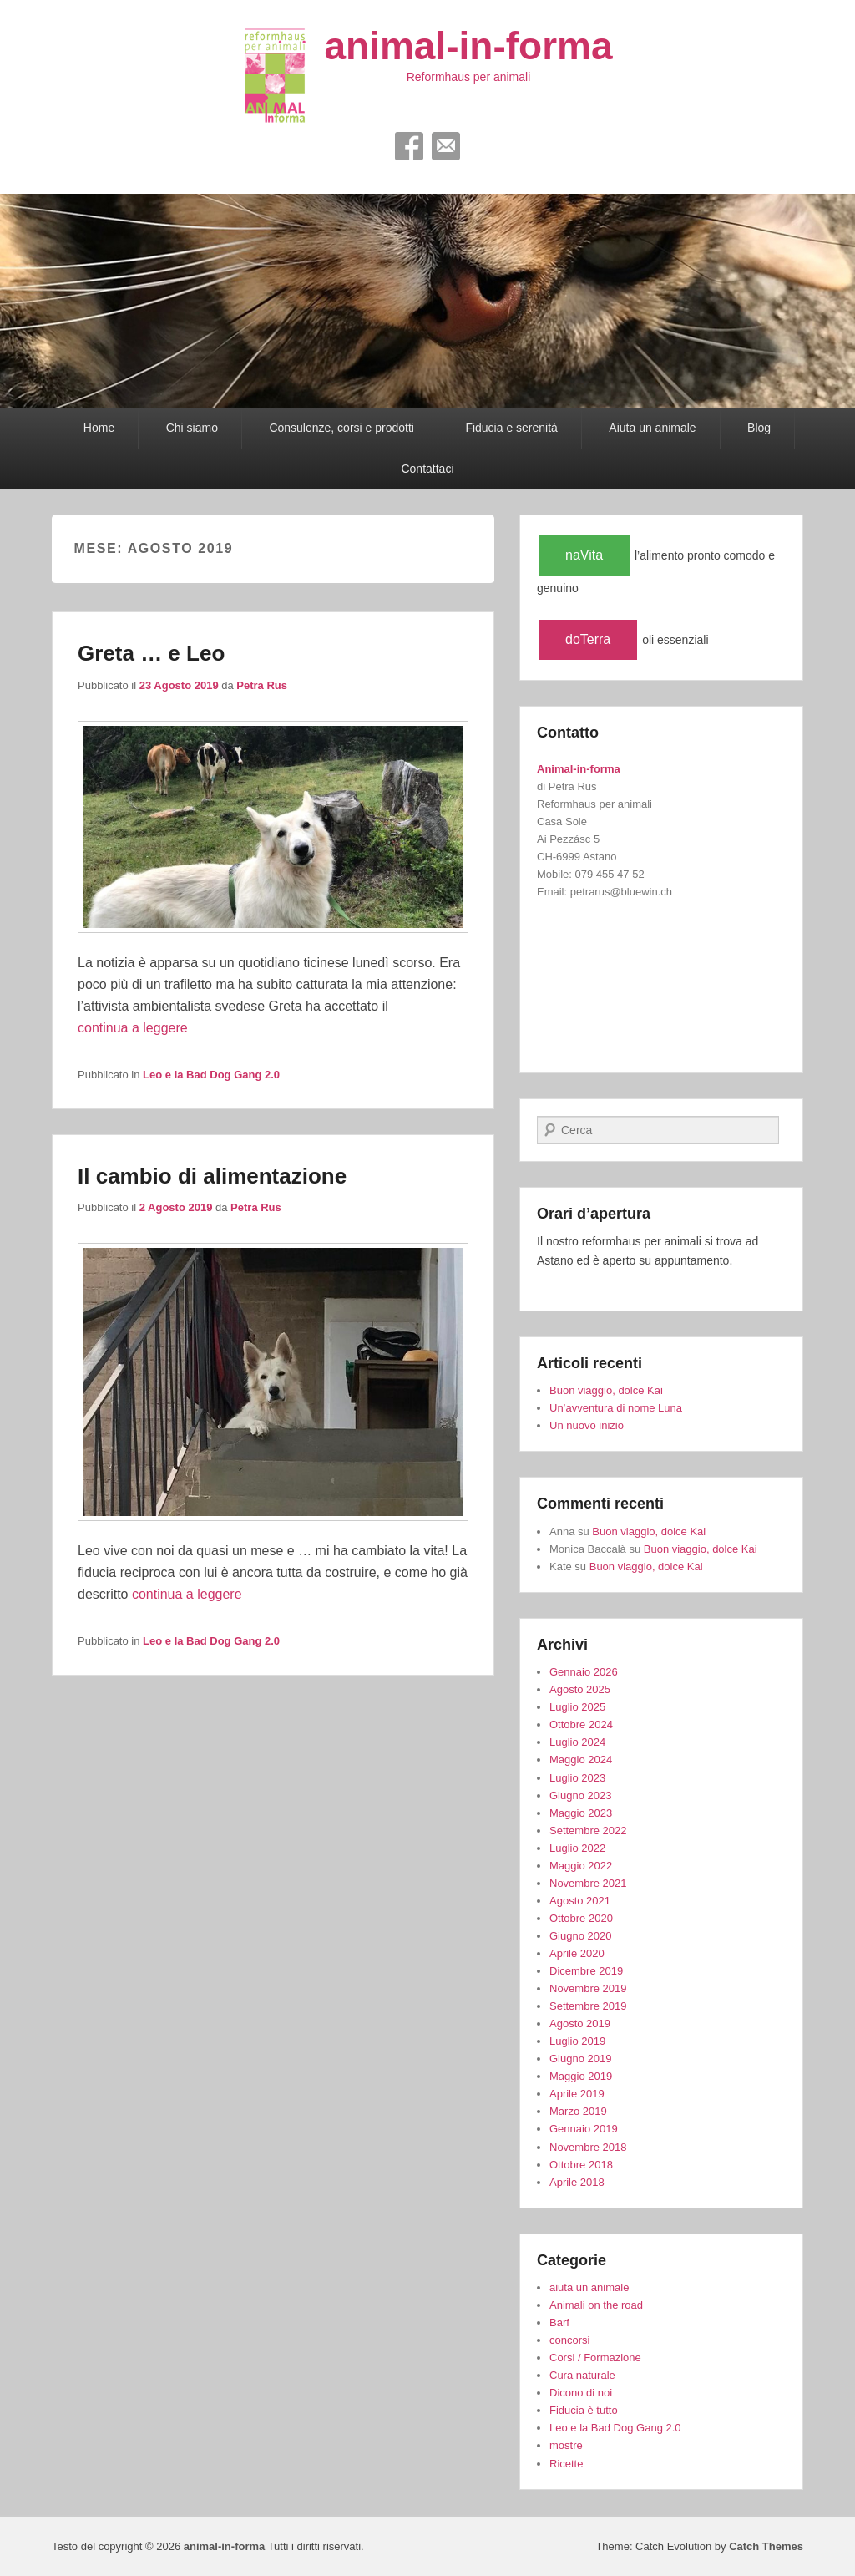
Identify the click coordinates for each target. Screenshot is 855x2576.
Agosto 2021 (579, 1900)
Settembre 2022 (588, 1830)
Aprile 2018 (577, 2182)
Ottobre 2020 (581, 1918)
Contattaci (427, 468)
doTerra (587, 639)
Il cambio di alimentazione (212, 1176)
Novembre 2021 (588, 1883)
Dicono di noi (580, 2392)
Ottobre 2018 (581, 2164)
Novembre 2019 (588, 1988)
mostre (566, 2445)
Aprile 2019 (577, 2093)
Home (98, 427)
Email (446, 146)
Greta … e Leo (151, 653)
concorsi (569, 2340)
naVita (584, 555)
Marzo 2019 (578, 2111)
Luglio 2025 (577, 1707)
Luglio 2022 (577, 1848)
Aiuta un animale (652, 427)
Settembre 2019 (588, 2006)
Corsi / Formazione (595, 2357)
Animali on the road (596, 2305)
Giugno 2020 (580, 1935)
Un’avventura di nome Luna (615, 1408)
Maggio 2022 (580, 1865)
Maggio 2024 (580, 1759)
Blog (759, 427)
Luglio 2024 (577, 1742)
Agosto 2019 (579, 2023)
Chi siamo (192, 427)
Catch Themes (766, 2546)
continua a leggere (133, 1028)
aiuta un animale (589, 2287)
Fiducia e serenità (511, 427)
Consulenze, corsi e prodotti (341, 427)
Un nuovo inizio (586, 1425)
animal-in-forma (468, 46)
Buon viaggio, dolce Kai (606, 1390)
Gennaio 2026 (583, 1672)
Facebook (409, 146)
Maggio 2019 (580, 2076)
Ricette (566, 2463)
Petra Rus (261, 685)
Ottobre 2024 (581, 1724)
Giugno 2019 (580, 2058)
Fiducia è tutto (583, 2410)
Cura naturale (582, 2375)
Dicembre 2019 (586, 1971)
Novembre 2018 (588, 2147)
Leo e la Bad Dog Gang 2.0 (211, 1074)
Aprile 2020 (577, 1953)
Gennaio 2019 (583, 2128)
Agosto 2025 (579, 1689)
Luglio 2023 (577, 1778)
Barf (559, 2322)
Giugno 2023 (580, 1795)
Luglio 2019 (577, 2041)
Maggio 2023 (580, 1813)
